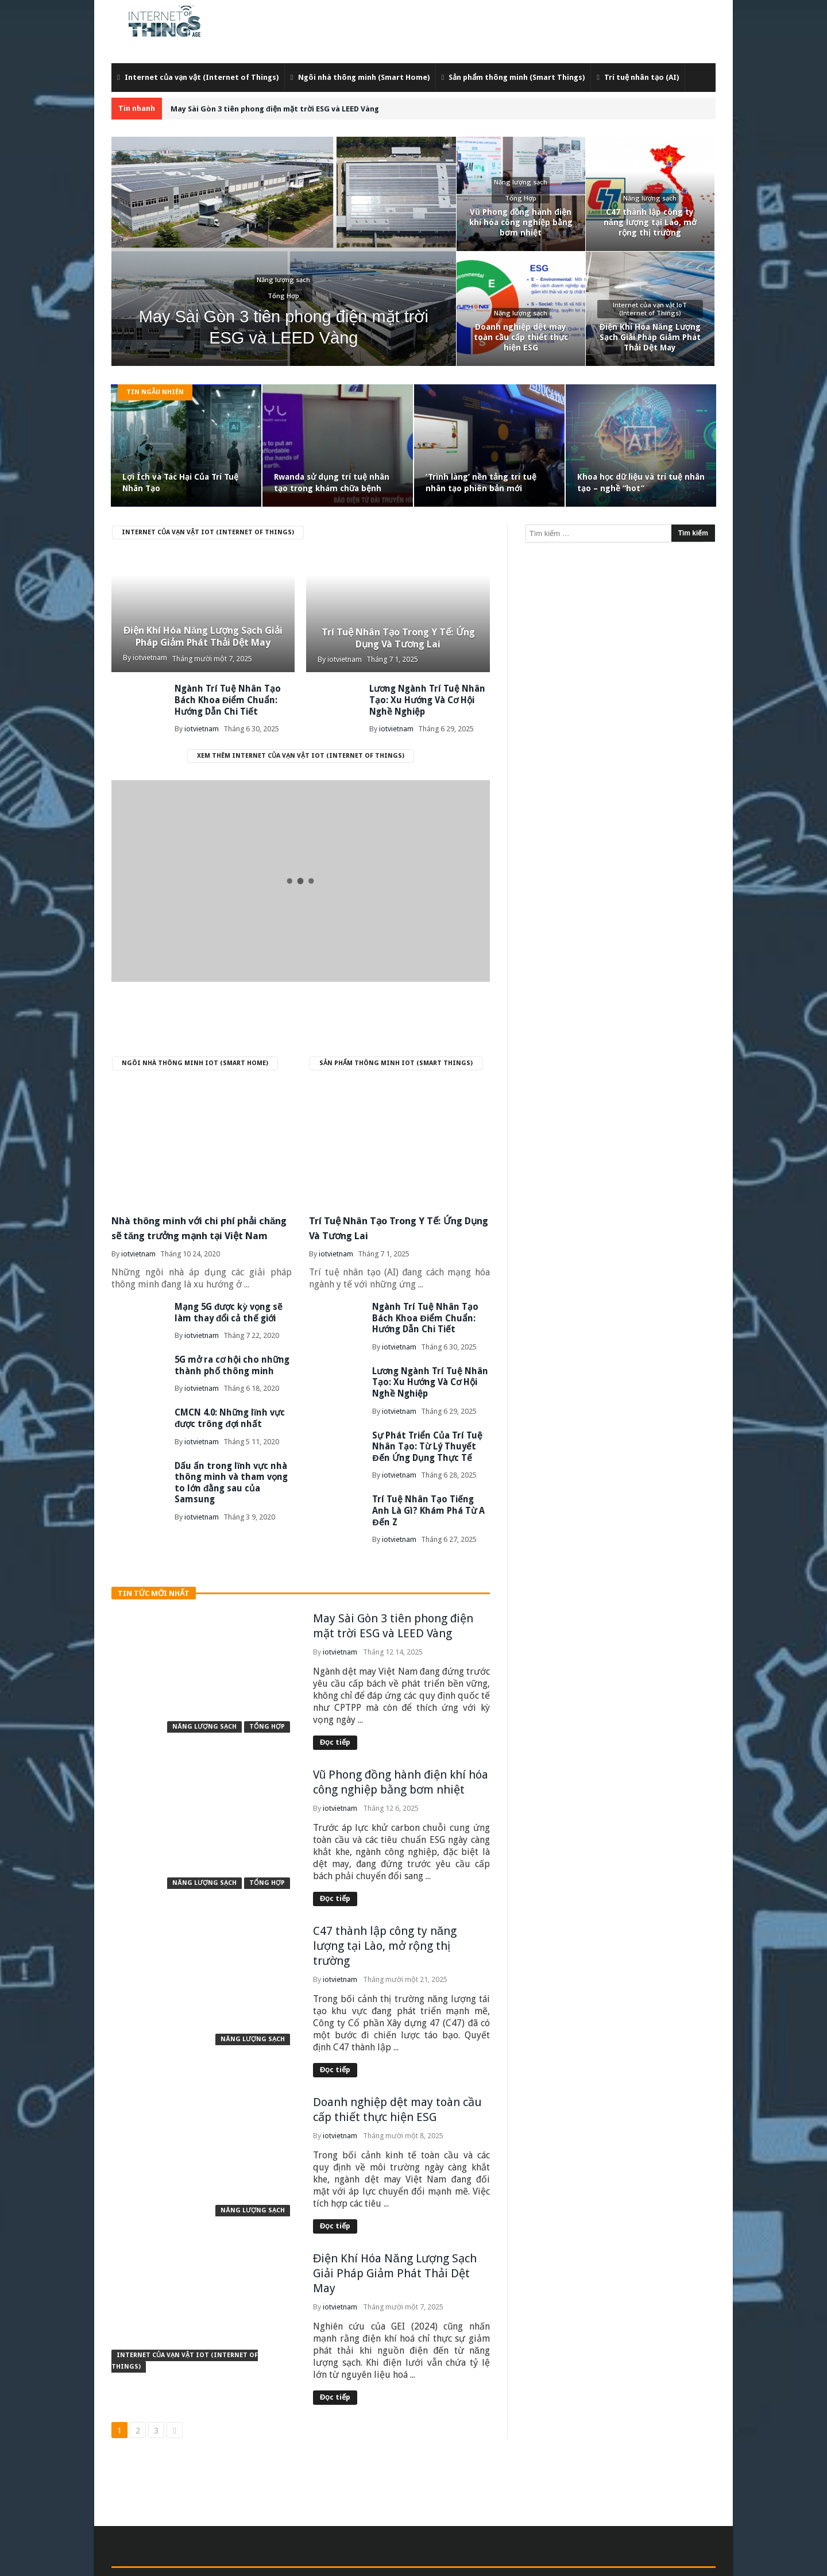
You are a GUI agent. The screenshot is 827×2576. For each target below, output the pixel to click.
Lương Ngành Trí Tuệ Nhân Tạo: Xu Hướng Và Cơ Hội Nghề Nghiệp (430, 1375)
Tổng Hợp (267, 1702)
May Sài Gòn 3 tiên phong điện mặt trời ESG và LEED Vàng (275, 109)
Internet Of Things (424, 2559)
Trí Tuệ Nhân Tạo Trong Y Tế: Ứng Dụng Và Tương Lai (398, 636)
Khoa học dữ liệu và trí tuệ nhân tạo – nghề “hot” (641, 482)
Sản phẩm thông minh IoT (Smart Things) (396, 1060)
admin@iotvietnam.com (340, 2559)
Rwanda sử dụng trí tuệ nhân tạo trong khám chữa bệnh (331, 482)
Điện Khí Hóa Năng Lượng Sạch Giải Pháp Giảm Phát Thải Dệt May (203, 627)
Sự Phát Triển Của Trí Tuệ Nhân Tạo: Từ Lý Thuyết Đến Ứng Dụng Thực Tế (428, 1437)
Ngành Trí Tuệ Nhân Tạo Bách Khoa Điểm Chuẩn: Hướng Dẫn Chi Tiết (235, 699)
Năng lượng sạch (204, 1702)
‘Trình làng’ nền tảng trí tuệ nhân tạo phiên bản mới (481, 482)
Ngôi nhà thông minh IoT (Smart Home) (195, 1060)
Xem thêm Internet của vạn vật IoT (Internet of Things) (300, 753)
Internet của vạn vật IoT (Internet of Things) (208, 532)
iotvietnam (150, 657)
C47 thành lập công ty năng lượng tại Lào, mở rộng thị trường (385, 1921)
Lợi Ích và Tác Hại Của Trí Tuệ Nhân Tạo (180, 482)
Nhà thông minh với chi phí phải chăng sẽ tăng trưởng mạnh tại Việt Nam (201, 1232)
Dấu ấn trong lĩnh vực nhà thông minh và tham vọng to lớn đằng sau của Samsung (227, 1482)
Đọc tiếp (335, 1718)
